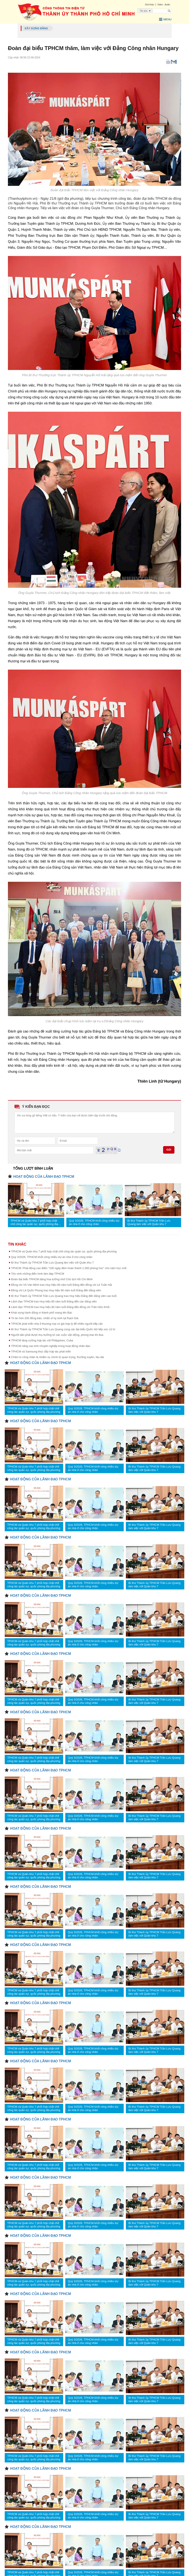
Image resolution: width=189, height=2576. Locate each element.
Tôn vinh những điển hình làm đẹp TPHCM (37, 1273)
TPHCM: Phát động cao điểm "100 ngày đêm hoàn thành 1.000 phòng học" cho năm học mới (68, 1268)
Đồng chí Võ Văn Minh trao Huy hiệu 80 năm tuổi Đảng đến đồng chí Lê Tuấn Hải (61, 1284)
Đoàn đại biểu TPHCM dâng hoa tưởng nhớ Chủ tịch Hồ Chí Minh (52, 1279)
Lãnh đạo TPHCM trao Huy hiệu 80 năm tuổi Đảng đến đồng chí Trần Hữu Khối (60, 1307)
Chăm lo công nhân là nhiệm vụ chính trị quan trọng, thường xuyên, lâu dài (57, 1357)
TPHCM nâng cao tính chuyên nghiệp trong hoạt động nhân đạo (50, 1346)
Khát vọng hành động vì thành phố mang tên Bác (41, 1312)
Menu (165, 19)
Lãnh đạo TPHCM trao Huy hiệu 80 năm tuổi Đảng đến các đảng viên (54, 1301)
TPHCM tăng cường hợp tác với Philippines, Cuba (42, 1340)
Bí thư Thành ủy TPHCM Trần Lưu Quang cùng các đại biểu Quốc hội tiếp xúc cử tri (63, 1329)
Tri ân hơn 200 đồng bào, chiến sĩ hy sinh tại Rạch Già (44, 1318)
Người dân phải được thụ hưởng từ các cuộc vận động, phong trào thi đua (57, 1334)
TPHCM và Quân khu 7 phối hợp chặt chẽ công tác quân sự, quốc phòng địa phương (34, 1222)
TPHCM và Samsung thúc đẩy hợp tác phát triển (41, 1351)
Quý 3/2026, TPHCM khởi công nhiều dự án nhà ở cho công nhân (94, 1222)
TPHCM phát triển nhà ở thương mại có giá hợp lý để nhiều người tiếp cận (57, 1323)
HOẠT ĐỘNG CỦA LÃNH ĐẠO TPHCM (43, 1176)
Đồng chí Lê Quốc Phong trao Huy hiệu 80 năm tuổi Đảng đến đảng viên (56, 1290)
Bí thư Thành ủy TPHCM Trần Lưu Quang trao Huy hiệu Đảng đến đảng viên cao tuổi (64, 1296)
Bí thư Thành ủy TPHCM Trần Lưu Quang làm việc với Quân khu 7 (148, 1222)
